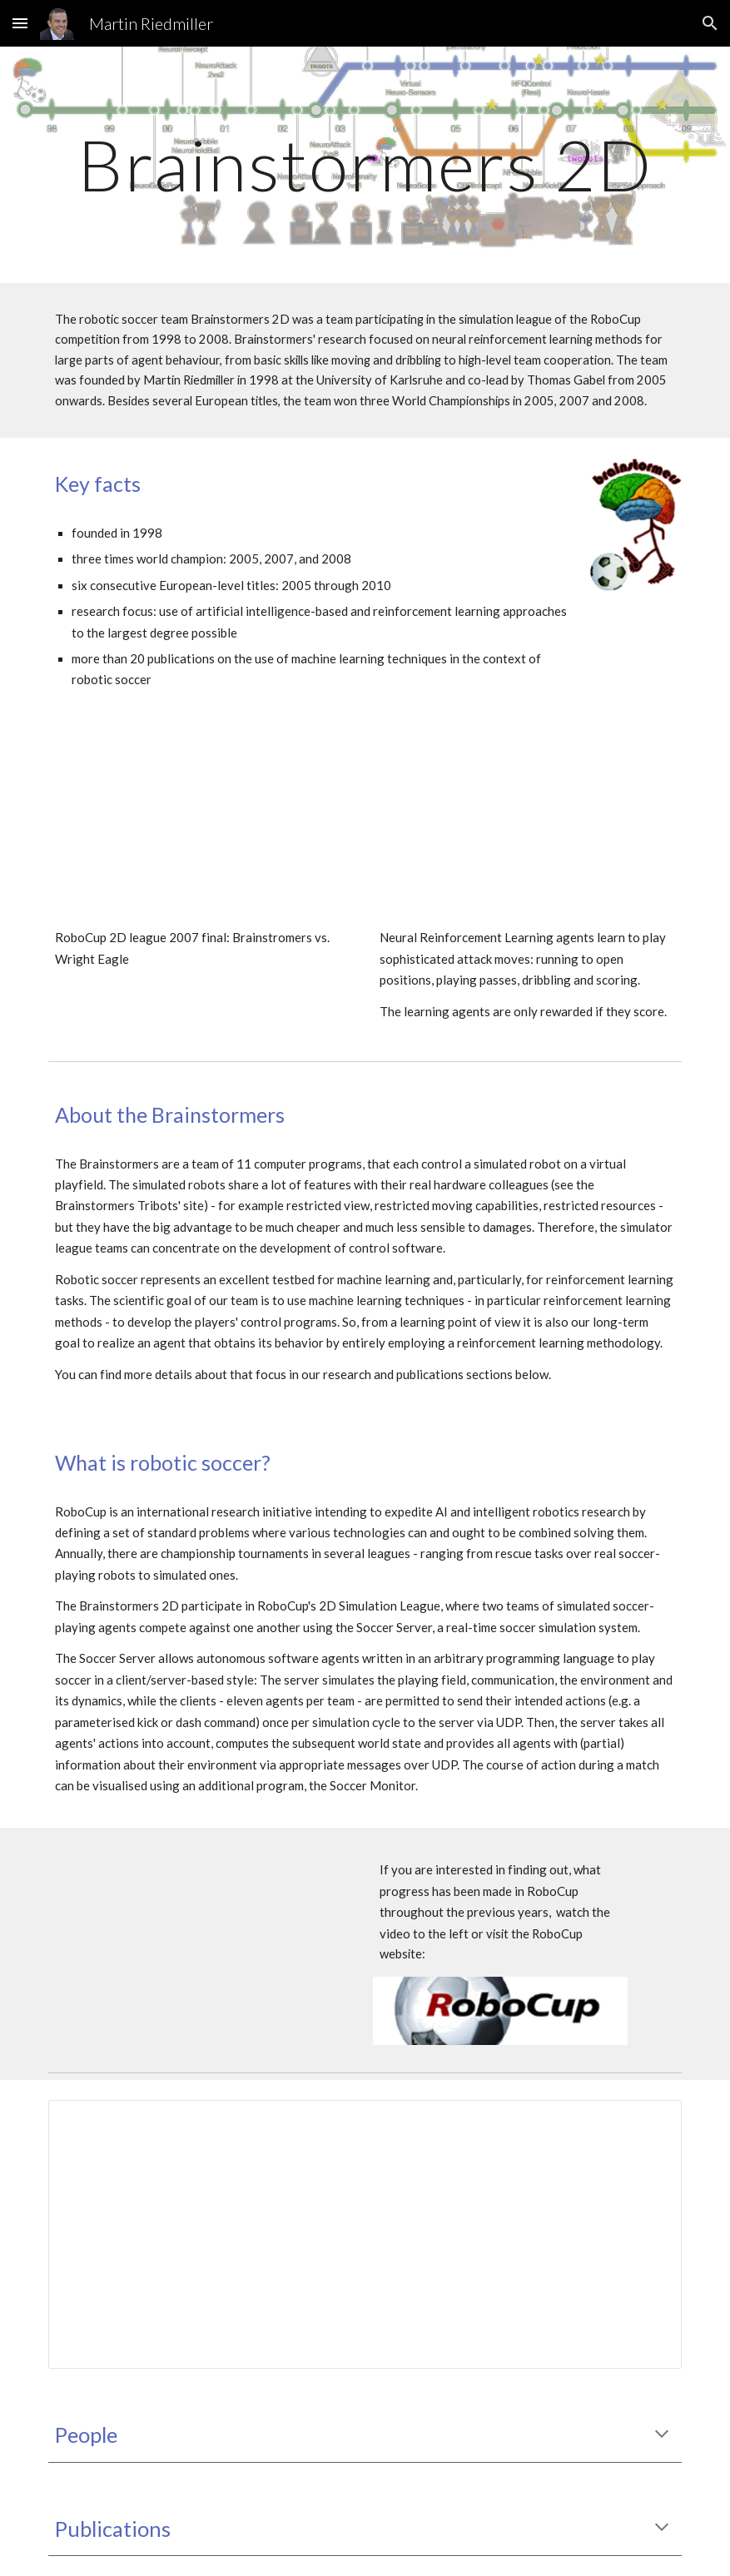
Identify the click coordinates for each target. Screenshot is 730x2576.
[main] (365, 164)
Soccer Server (117, 1657)
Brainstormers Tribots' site (129, 1205)
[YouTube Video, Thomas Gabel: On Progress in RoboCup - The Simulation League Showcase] (202, 1934)
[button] (20, 23)
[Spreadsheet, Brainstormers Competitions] (365, 2235)
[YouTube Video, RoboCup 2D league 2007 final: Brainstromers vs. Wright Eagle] (202, 829)
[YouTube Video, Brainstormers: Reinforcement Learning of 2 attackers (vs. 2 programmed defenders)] (527, 829)
